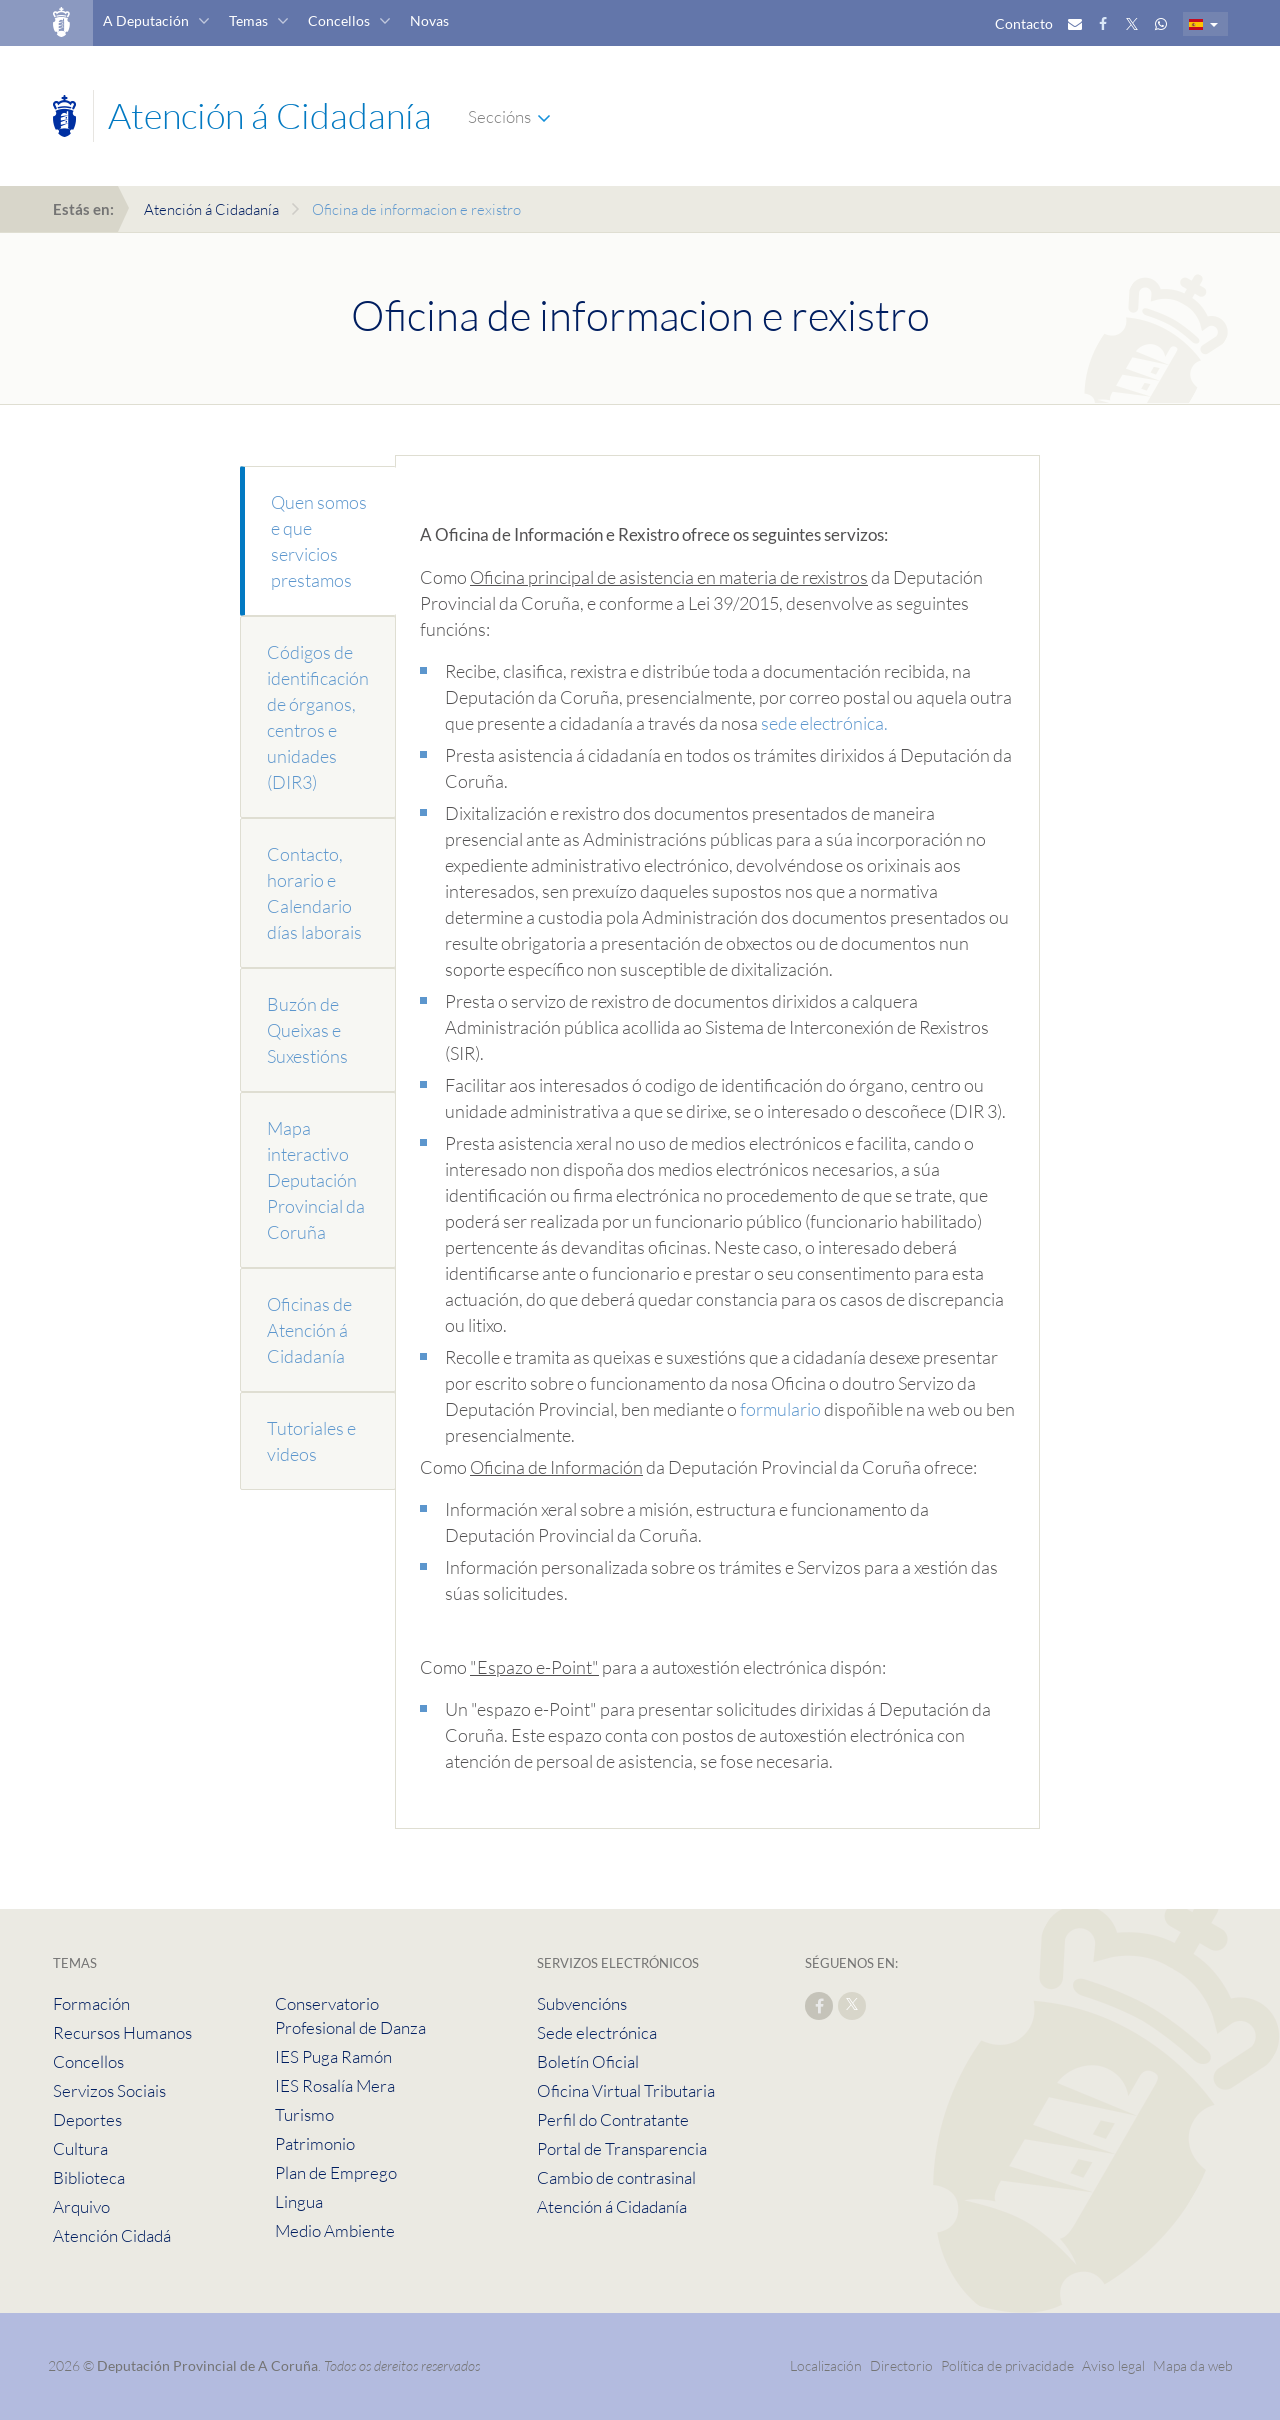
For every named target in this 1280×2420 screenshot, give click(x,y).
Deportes (87, 2119)
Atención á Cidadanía (211, 209)
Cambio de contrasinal (616, 2177)
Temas (248, 20)
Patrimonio (315, 2143)
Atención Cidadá (112, 2235)
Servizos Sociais (109, 2090)
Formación (91, 2003)
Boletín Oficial (588, 2061)
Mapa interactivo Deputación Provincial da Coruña (316, 1180)
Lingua (299, 2201)
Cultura (80, 2148)
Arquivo (81, 2206)
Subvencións (582, 2003)
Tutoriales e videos (311, 1441)
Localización (826, 2365)
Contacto (1024, 23)
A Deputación (146, 20)
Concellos (339, 20)
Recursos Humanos (122, 2032)
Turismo (304, 2114)
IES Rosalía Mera (335, 2085)
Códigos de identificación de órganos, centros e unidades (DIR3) (318, 717)
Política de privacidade (1009, 2365)
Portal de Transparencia (622, 2148)
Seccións (499, 116)
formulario (780, 1409)
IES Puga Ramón (333, 2056)
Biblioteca (89, 2177)
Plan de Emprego (336, 2172)
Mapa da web (1193, 2365)
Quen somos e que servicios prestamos (319, 541)
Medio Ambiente (335, 2230)
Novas (429, 20)
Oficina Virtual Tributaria (626, 2090)
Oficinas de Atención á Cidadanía (309, 1330)
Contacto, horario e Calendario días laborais (314, 893)
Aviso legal (1113, 2365)
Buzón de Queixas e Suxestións (307, 1030)
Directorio (901, 2365)
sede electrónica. (824, 723)
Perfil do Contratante (613, 2119)
